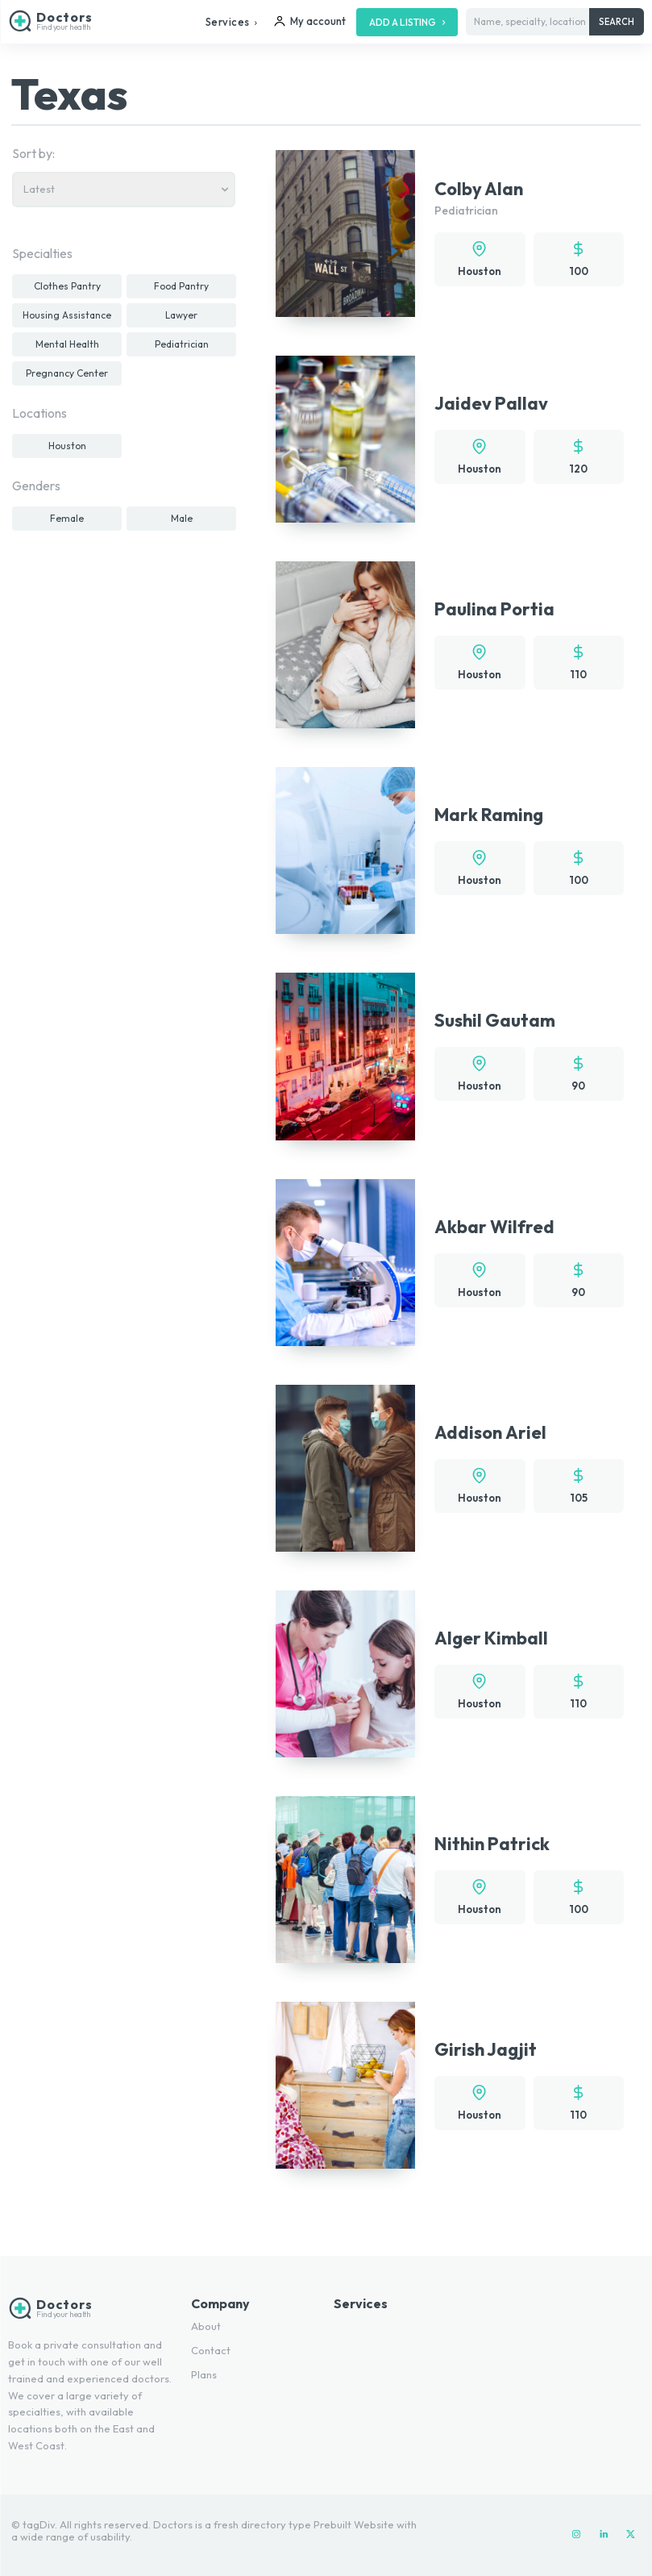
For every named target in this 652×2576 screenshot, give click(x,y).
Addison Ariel (490, 1432)
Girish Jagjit (485, 2049)
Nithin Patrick (492, 1843)
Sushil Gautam (494, 1020)
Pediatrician (466, 210)
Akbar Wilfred (494, 1226)
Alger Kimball (491, 1638)
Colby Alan (478, 188)
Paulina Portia (494, 609)
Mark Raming (488, 814)
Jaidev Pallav (491, 403)
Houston (479, 271)
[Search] (616, 21)
